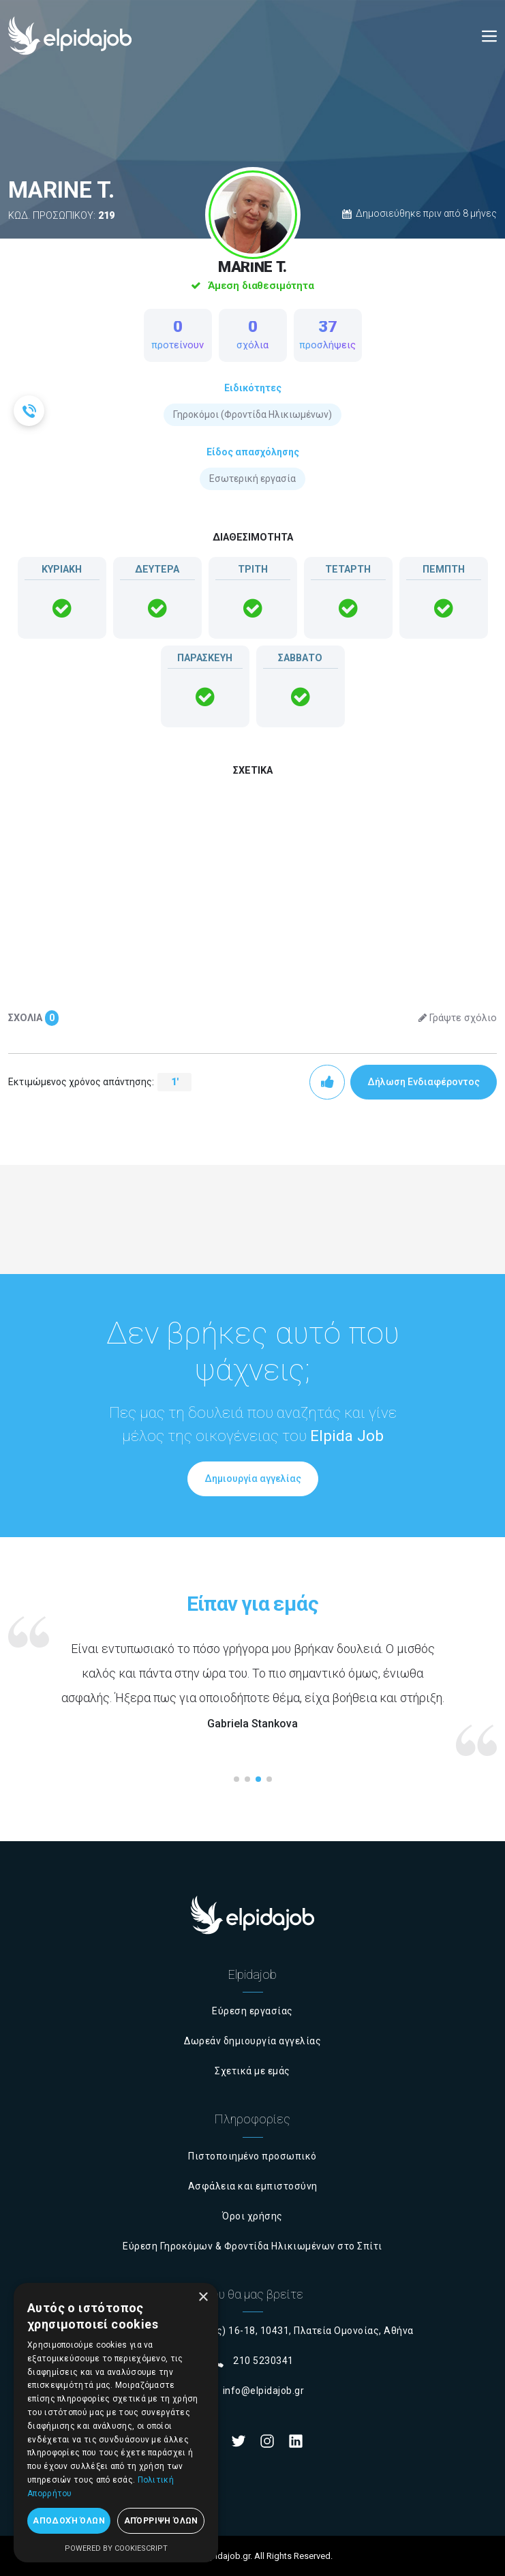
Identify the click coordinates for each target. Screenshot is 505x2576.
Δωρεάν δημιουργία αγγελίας (252, 2040)
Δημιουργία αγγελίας (252, 1478)
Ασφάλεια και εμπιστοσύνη (253, 2186)
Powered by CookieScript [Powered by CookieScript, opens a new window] (116, 2548)
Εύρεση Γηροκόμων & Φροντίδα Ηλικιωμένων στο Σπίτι (252, 2246)
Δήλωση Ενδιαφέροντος (423, 1081)
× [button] (203, 2297)
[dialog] (116, 2422)
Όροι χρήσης (252, 2216)
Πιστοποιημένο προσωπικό (252, 2156)
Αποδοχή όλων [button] (69, 2521)
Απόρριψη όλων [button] (161, 2521)
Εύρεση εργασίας (252, 2010)
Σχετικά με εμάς (252, 2070)
